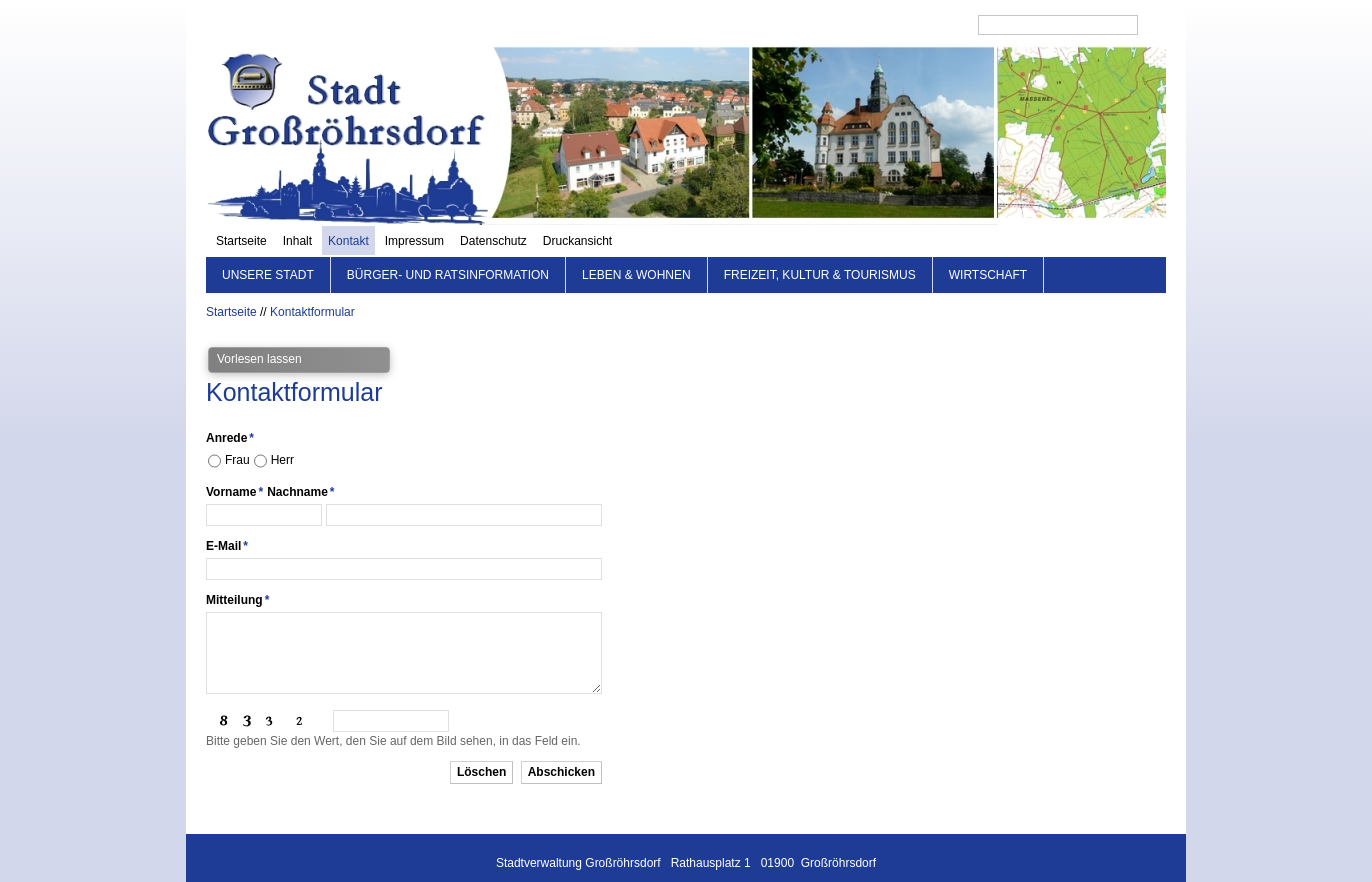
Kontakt (699, 25)
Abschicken (561, 741)
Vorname (234, 461)
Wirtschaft (988, 244)
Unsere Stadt (268, 244)
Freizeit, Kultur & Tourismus (820, 244)
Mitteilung (237, 569)
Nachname (300, 461)
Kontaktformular (312, 281)
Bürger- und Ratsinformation (448, 244)
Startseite (592, 25)
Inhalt (648, 25)
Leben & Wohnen (636, 244)
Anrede (230, 407)
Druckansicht (928, 25)
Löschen (481, 741)
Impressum (765, 25)
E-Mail (227, 515)
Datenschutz (844, 25)
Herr (282, 429)
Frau (237, 429)
